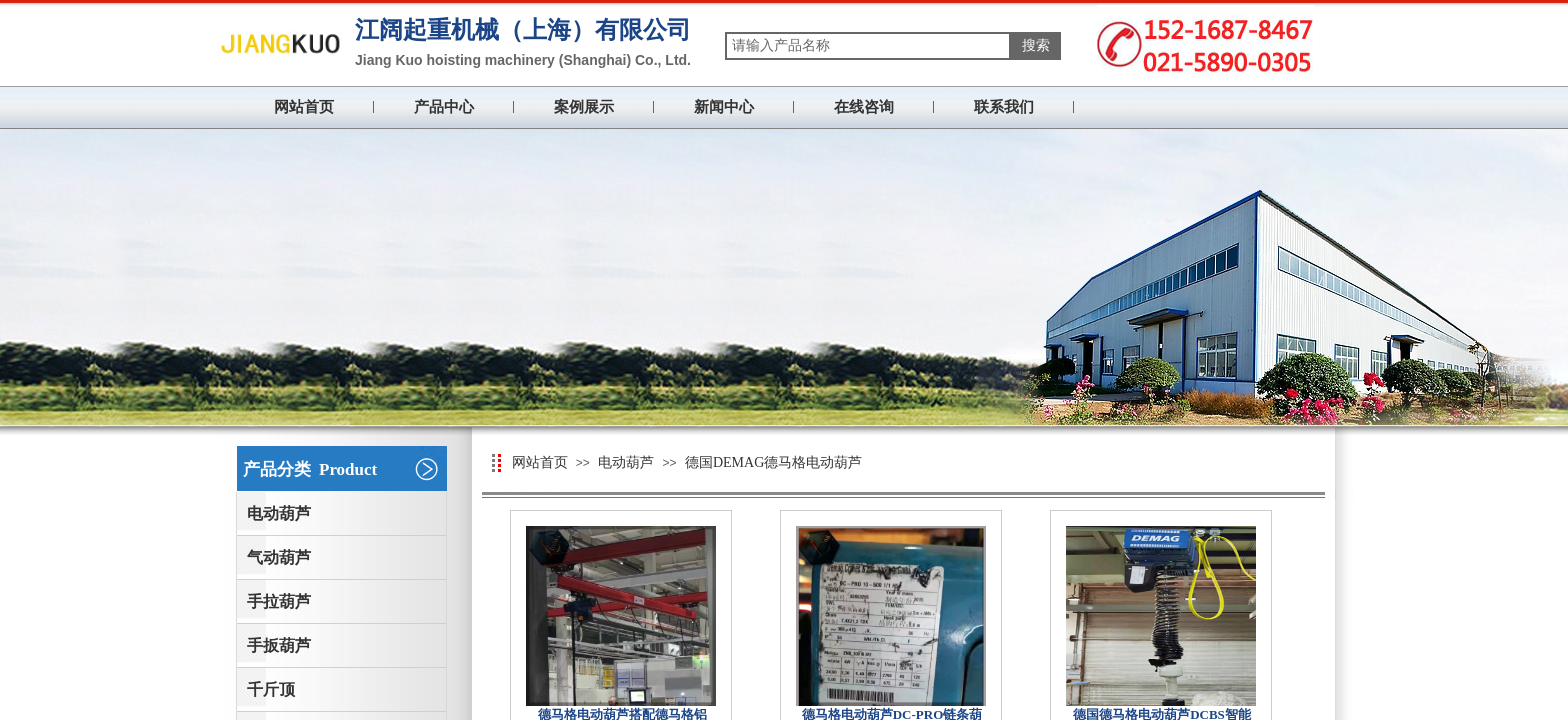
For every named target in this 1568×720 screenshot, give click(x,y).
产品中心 (444, 107)
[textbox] (868, 46)
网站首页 (304, 107)
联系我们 (1004, 107)
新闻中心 (724, 107)
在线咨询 (864, 107)
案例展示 (584, 107)
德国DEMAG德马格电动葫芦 (773, 462)
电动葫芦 (626, 462)
